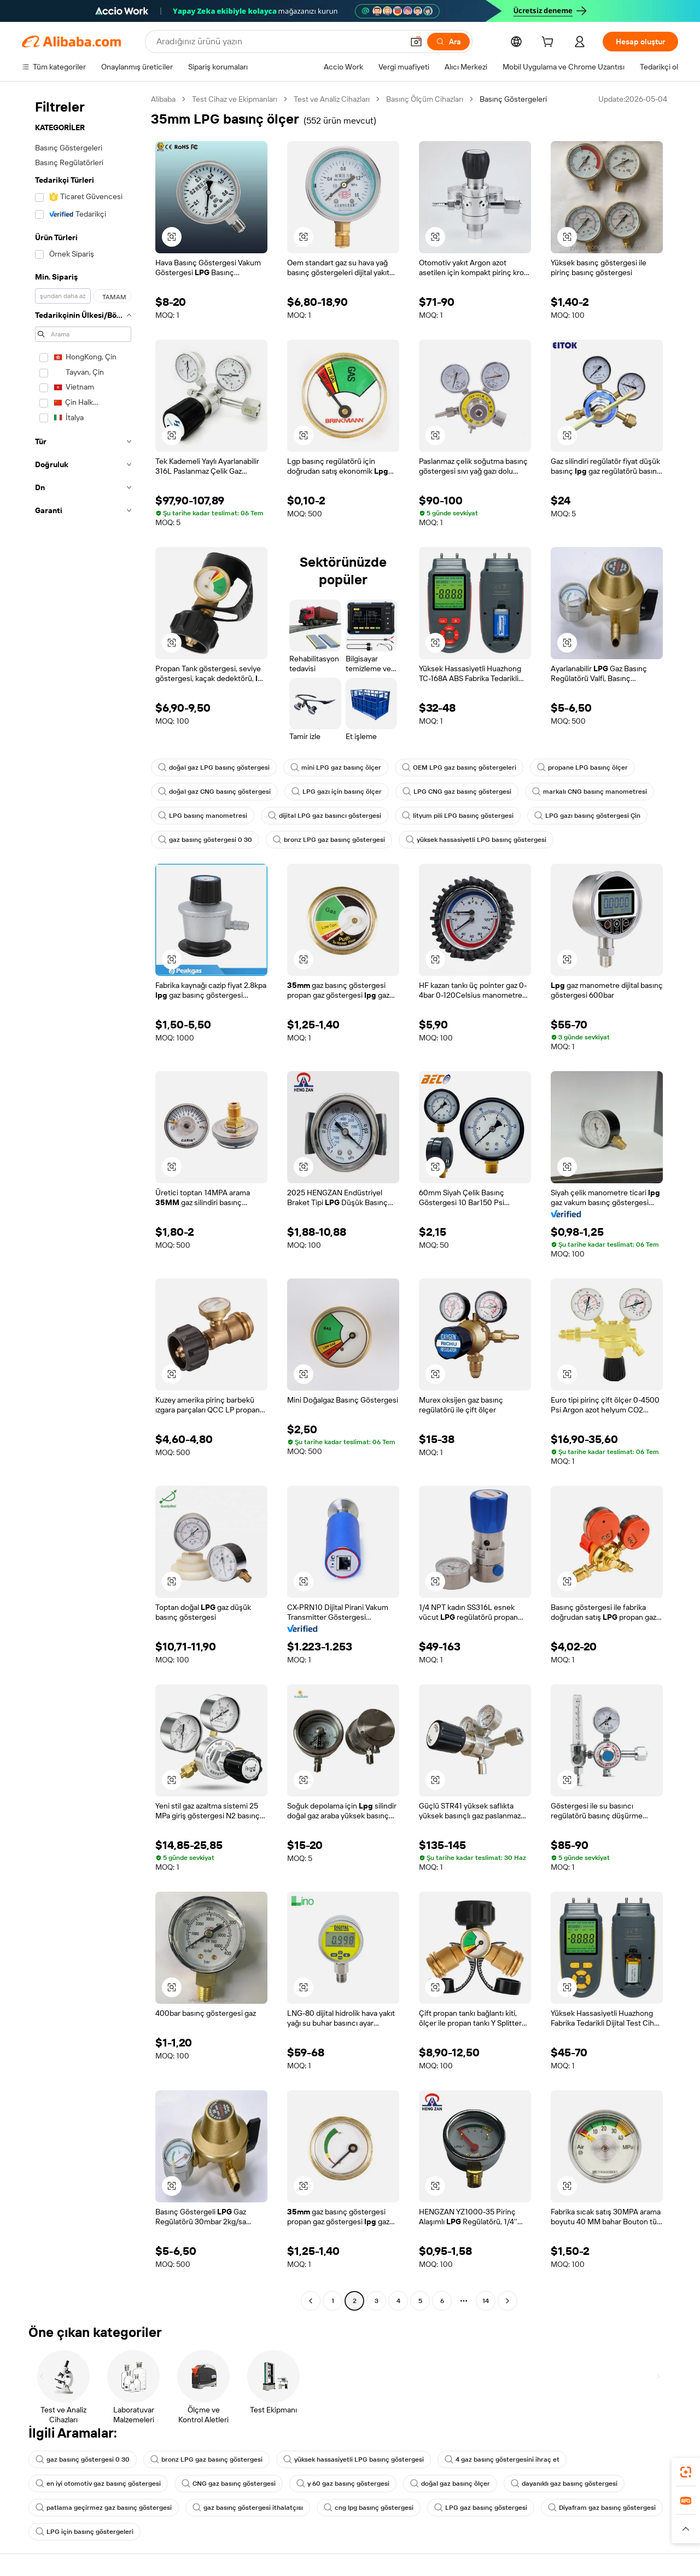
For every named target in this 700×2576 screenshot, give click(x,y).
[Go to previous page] (310, 2301)
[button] (416, 41)
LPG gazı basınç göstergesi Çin (587, 815)
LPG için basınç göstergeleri (84, 2531)
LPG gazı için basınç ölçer (336, 791)
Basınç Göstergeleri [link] (513, 99)
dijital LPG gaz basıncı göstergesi (324, 815)
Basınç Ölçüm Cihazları (424, 99)
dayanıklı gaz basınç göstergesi (564, 2483)
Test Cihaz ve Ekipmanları (234, 99)
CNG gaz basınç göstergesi (229, 2483)
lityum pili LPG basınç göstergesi (458, 815)
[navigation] (83, 1201)
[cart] (549, 43)
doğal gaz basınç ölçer (450, 2483)
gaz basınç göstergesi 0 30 (205, 839)
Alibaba (163, 99)
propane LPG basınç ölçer (582, 767)
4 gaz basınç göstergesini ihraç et (502, 2459)
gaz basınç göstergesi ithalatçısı (247, 2507)
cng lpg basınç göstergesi (368, 2507)
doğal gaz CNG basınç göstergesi (214, 791)
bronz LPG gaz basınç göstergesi (329, 839)
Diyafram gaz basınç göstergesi (602, 2507)
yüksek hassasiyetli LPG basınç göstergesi (476, 839)
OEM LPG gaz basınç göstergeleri (459, 767)
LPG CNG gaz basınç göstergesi (456, 791)
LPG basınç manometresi (202, 815)
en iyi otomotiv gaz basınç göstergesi (98, 2483)
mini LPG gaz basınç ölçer (335, 767)
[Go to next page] (507, 2301)
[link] (686, 2472)
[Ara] (448, 41)
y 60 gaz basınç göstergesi (342, 2483)
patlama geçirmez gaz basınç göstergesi (104, 2507)
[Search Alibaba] (278, 42)
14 (485, 2301)
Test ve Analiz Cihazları (332, 99)
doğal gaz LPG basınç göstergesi (214, 767)
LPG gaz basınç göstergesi (480, 2507)
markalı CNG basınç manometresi (589, 791)
